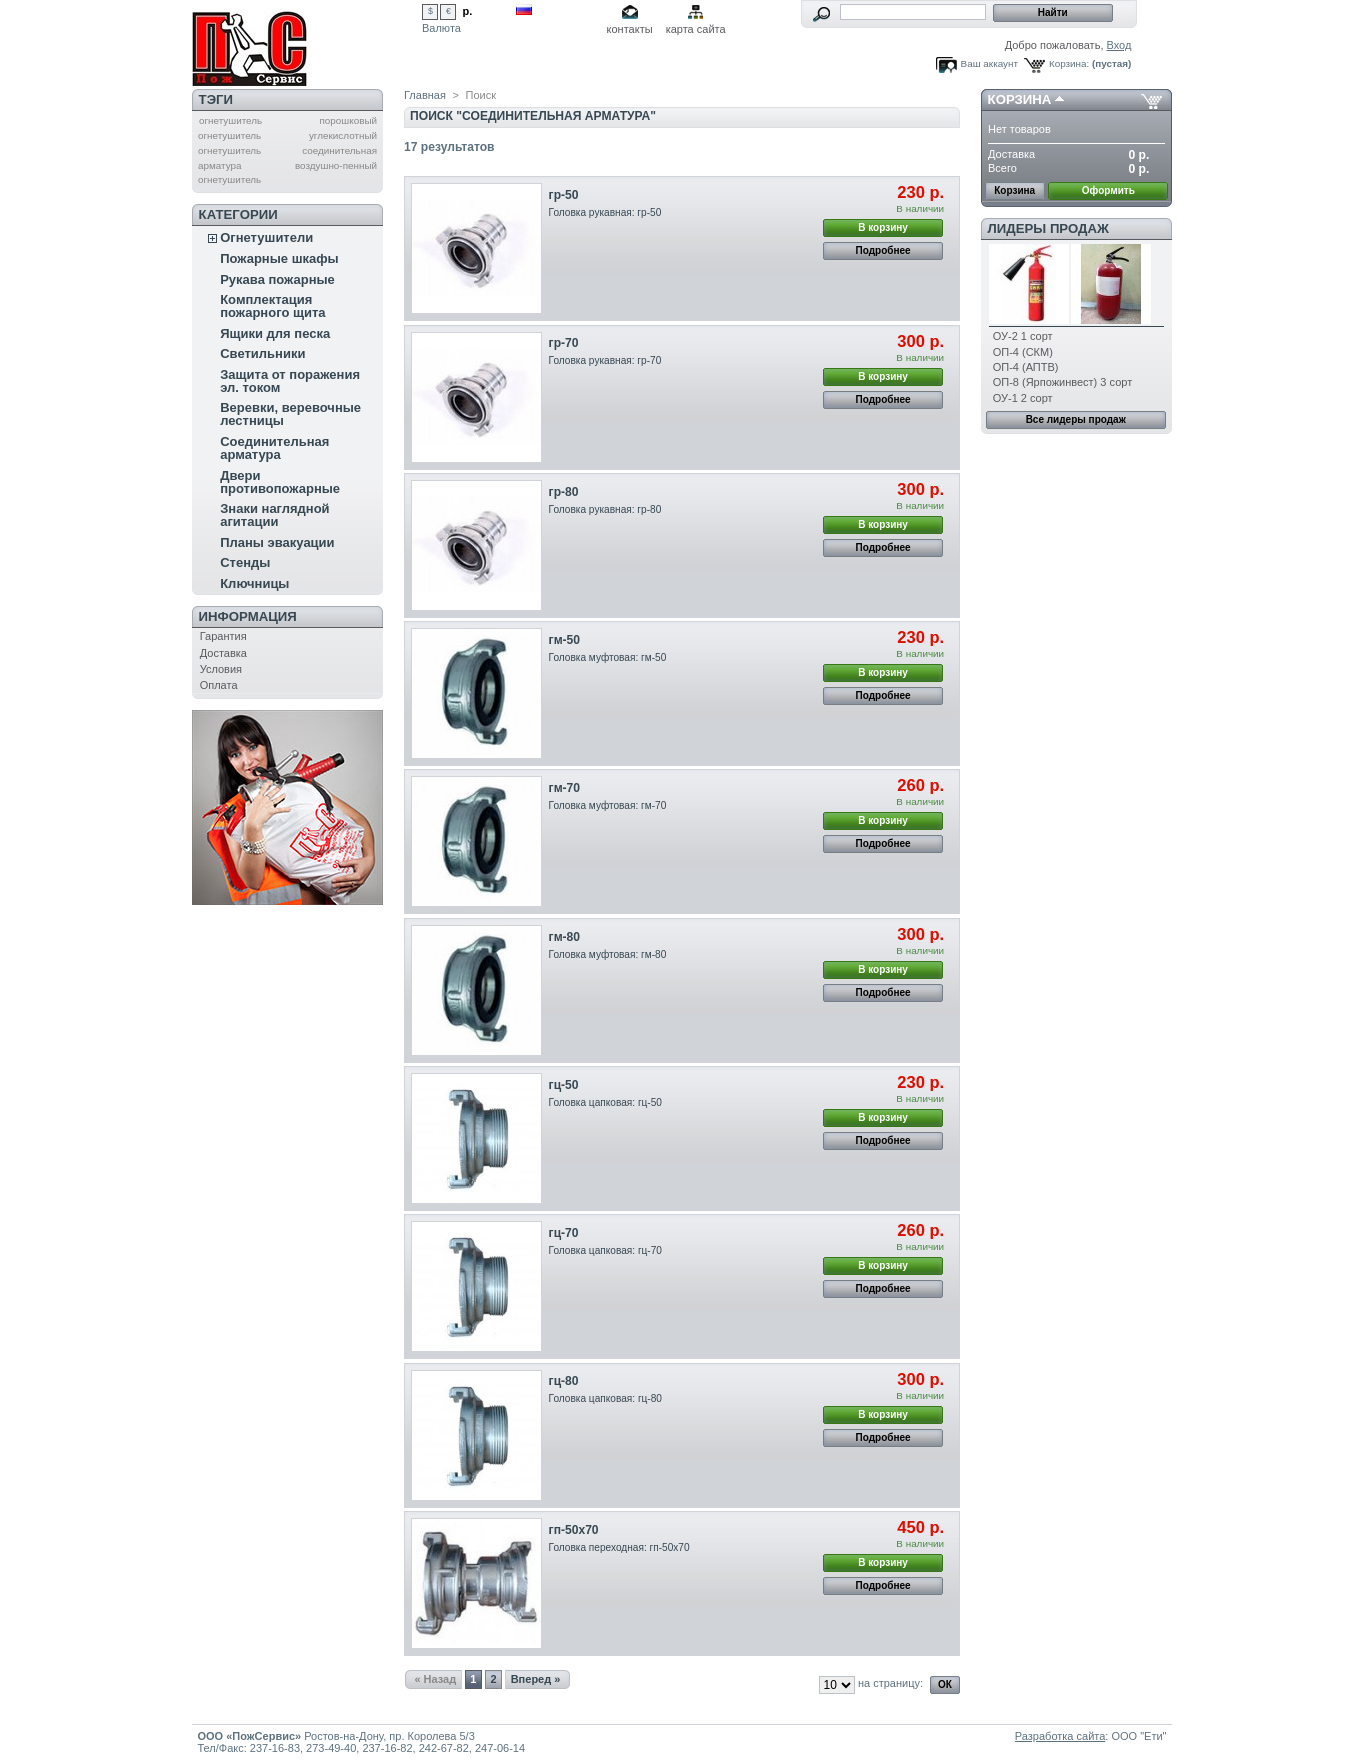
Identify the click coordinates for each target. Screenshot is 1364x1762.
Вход (1119, 45)
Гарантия (223, 636)
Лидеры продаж (1048, 228)
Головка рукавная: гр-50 (605, 212)
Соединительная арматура (274, 448)
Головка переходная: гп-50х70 (619, 1547)
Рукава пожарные (277, 279)
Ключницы (254, 583)
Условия (221, 669)
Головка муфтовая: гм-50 (608, 657)
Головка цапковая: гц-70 (605, 1250)
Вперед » (536, 1679)
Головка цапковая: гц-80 (605, 1398)
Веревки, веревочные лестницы (290, 414)
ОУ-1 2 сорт (1023, 398)
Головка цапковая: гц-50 (605, 1102)
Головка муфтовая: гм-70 (608, 805)
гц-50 (564, 1085)
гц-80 (564, 1381)
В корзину (883, 227)
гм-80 (564, 937)
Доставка (223, 653)
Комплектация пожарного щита (272, 306)
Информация (248, 616)
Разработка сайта (1060, 1736)
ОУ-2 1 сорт (1023, 336)
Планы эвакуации (277, 542)
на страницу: (890, 1683)
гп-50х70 (574, 1530)
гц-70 (564, 1233)
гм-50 (564, 640)
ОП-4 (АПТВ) (1026, 367)
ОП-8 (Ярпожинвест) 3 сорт (1062, 382)
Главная (425, 95)
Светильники (262, 353)
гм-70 (564, 788)
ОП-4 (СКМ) (1023, 352)
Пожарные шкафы (279, 258)
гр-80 (564, 492)
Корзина (1020, 99)
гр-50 (564, 195)
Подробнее (883, 250)
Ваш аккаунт (989, 63)
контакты (630, 29)
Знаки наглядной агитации (274, 515)
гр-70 (564, 343)
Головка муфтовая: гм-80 (608, 954)
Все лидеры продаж (1076, 419)
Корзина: (1069, 63)
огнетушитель (230, 120)
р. (468, 11)
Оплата (219, 685)
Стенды (245, 562)
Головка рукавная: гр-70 (605, 360)
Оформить (1108, 190)
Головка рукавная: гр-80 (605, 509)
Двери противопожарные (280, 482)
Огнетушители (266, 237)
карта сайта (696, 29)
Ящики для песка (275, 333)
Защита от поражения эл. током (290, 381)
